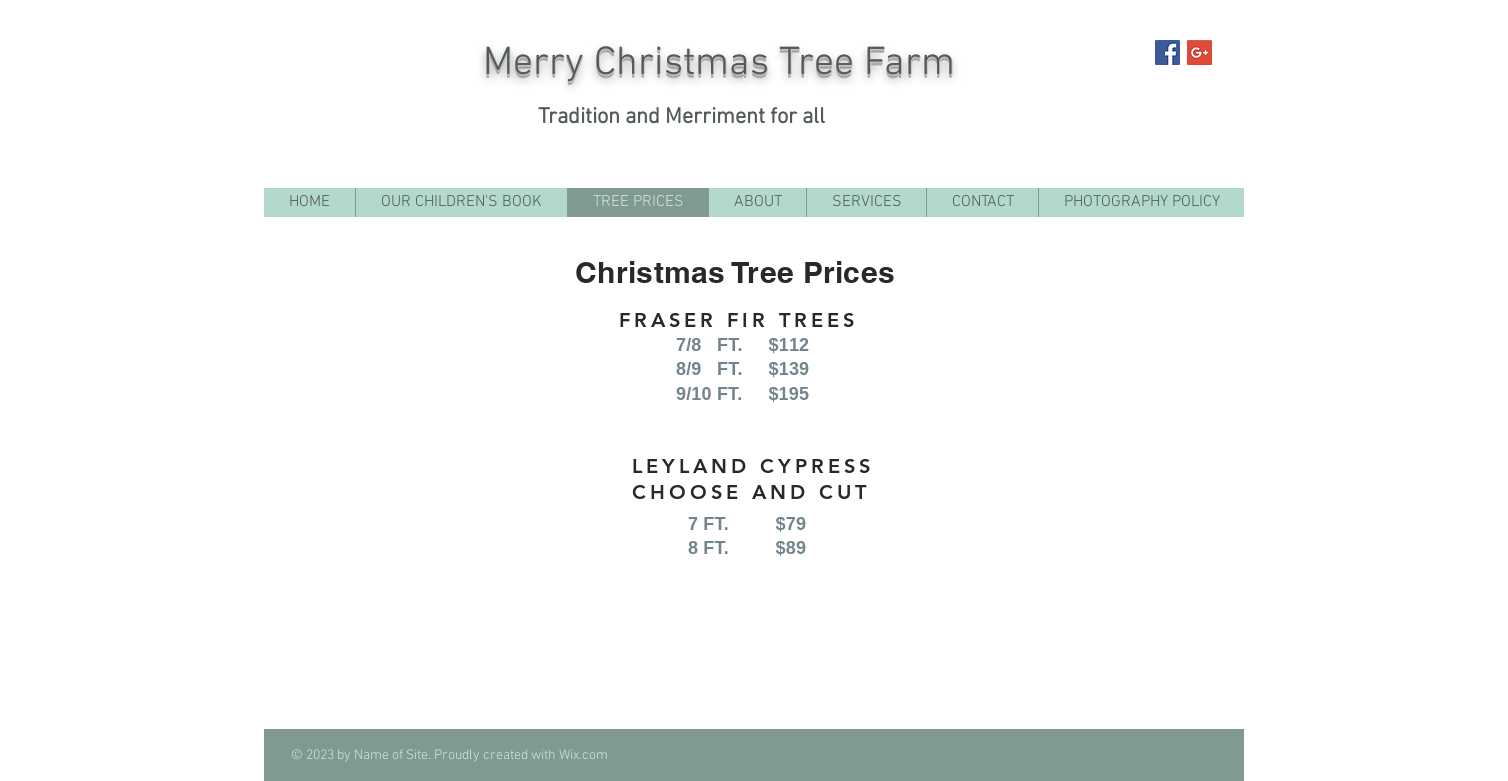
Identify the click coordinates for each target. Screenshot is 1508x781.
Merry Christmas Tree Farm (719, 64)
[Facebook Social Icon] (1167, 52)
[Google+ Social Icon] (1199, 52)
